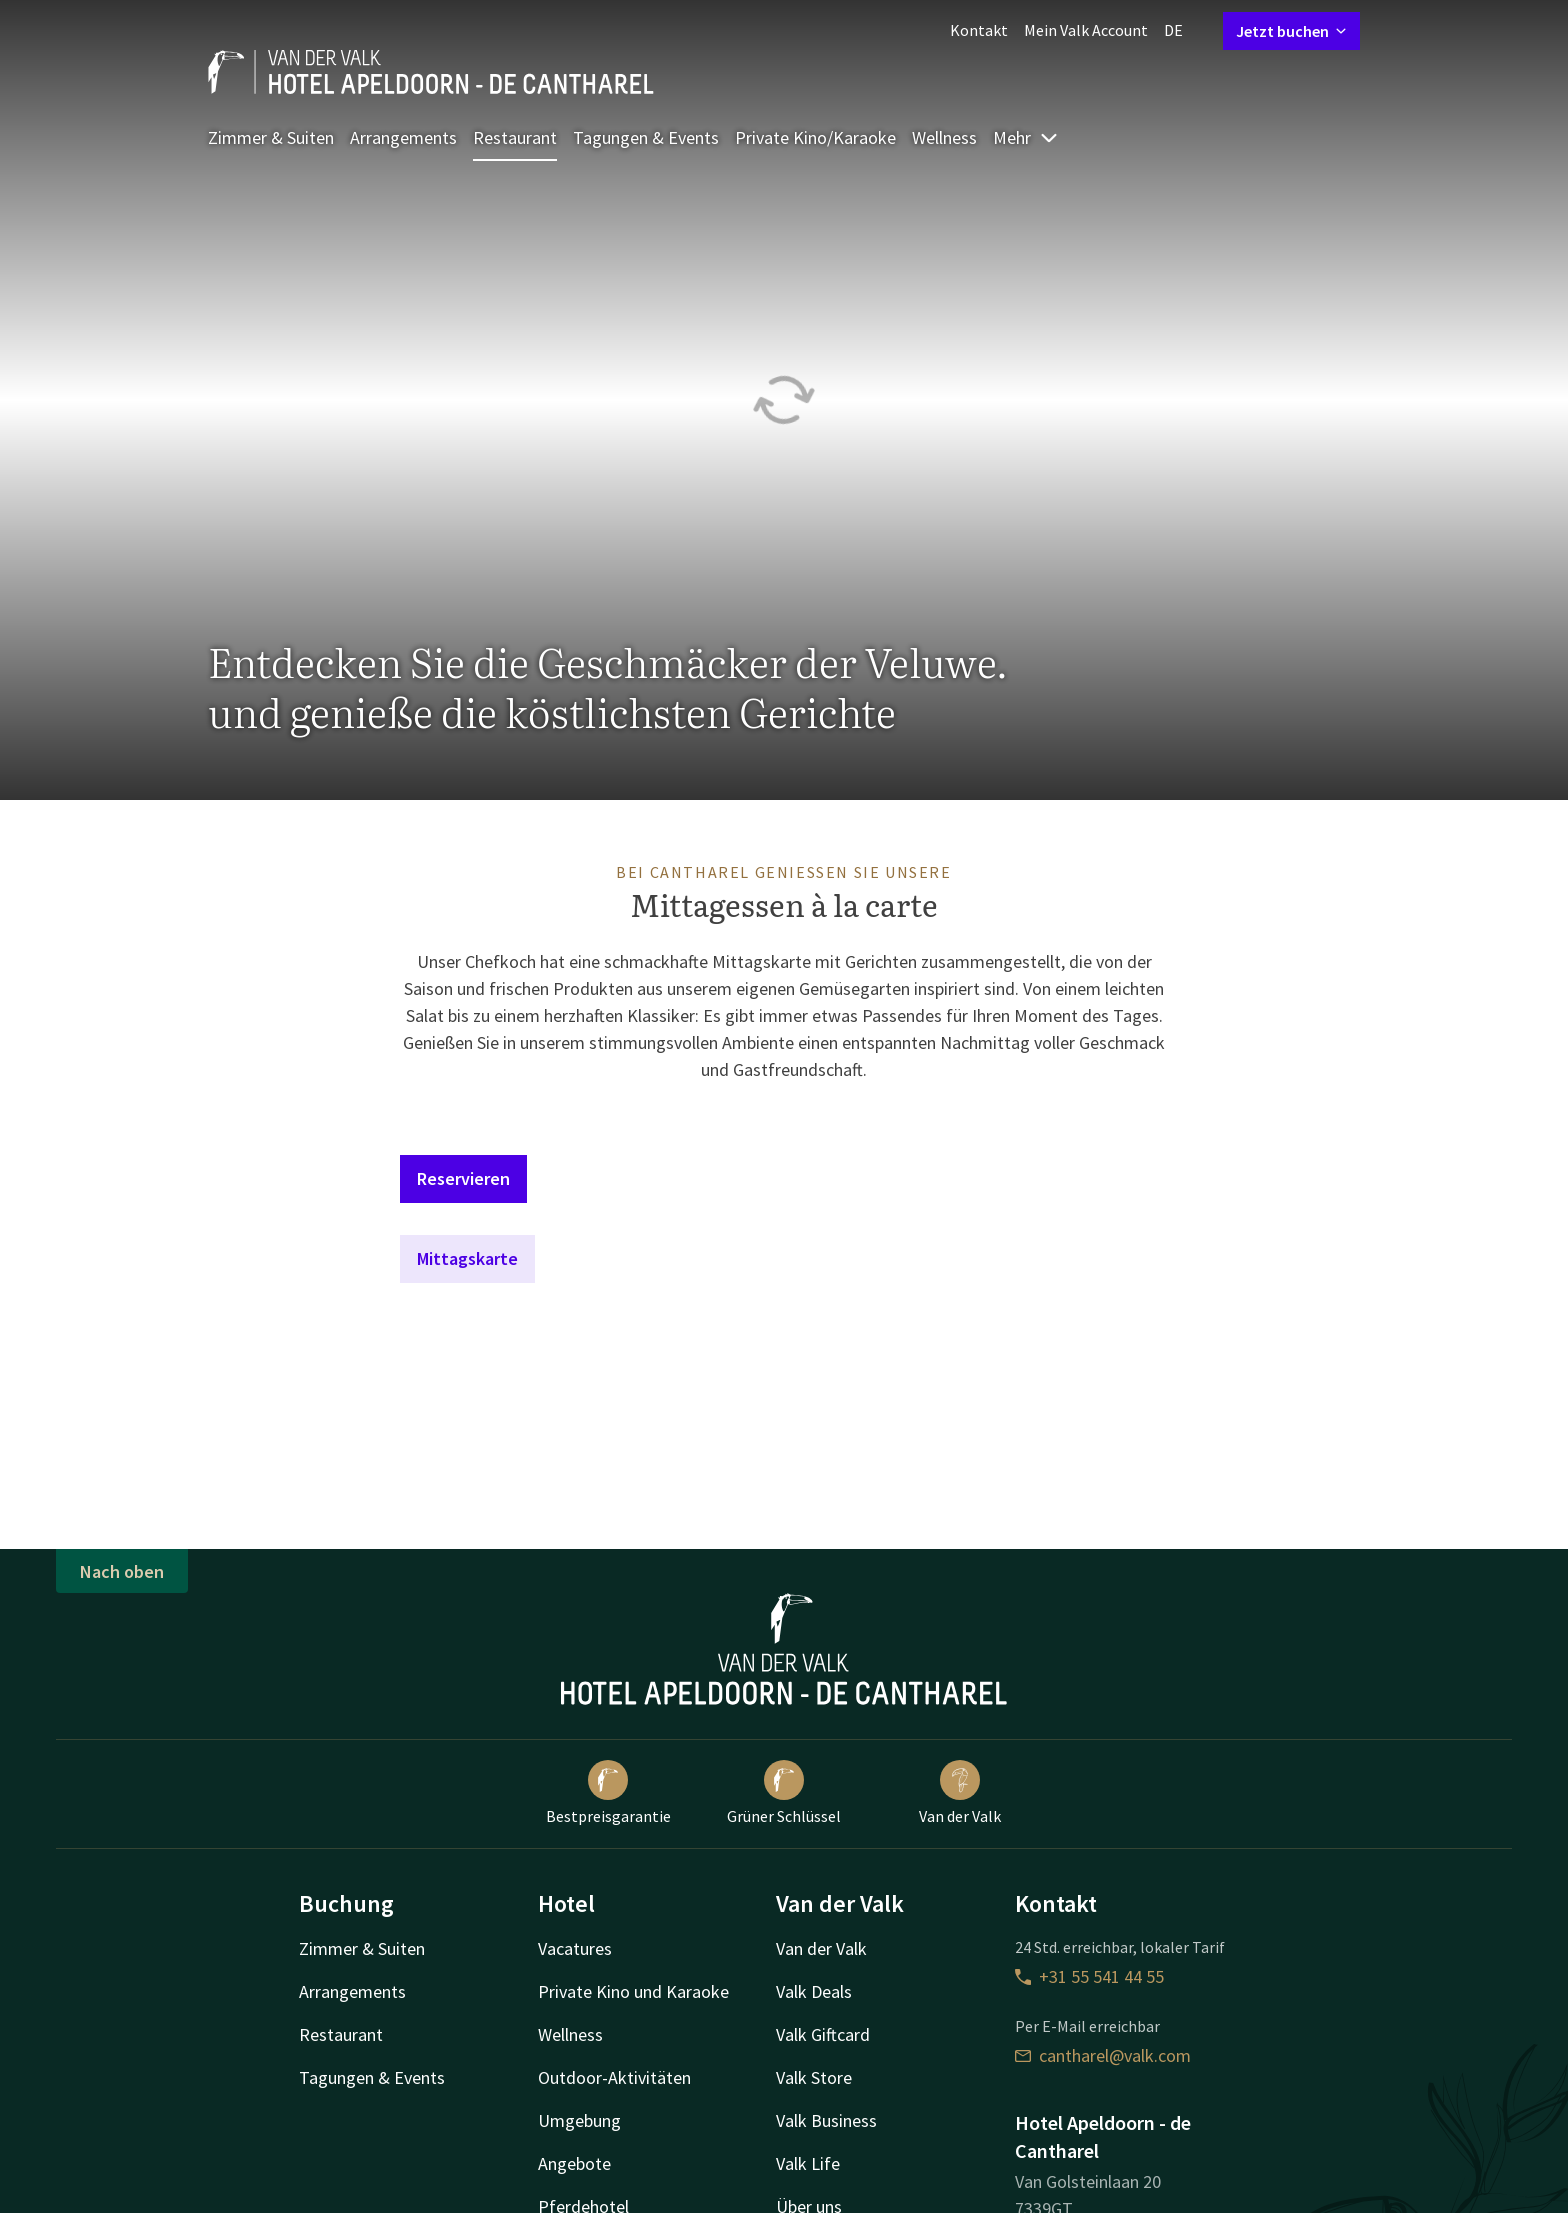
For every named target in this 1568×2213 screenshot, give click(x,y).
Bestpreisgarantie (608, 1793)
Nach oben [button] (122, 1571)
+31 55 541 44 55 (1089, 1976)
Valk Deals (814, 1991)
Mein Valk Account (1086, 30)
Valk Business (826, 2120)
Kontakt (979, 30)
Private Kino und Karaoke (633, 1991)
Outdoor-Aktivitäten (614, 2077)
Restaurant (515, 137)
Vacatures (575, 1948)
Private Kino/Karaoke (815, 137)
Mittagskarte (467, 1258)
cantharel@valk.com (1103, 2055)
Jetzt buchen (1291, 31)
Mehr (1026, 137)
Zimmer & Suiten (271, 137)
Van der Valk (960, 1793)
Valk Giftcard (823, 2034)
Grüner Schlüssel (784, 1793)
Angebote (574, 2163)
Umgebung (579, 2120)
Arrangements (403, 137)
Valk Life (808, 2163)
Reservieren (463, 1178)
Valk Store (814, 2077)
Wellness (944, 137)
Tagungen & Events (646, 137)
